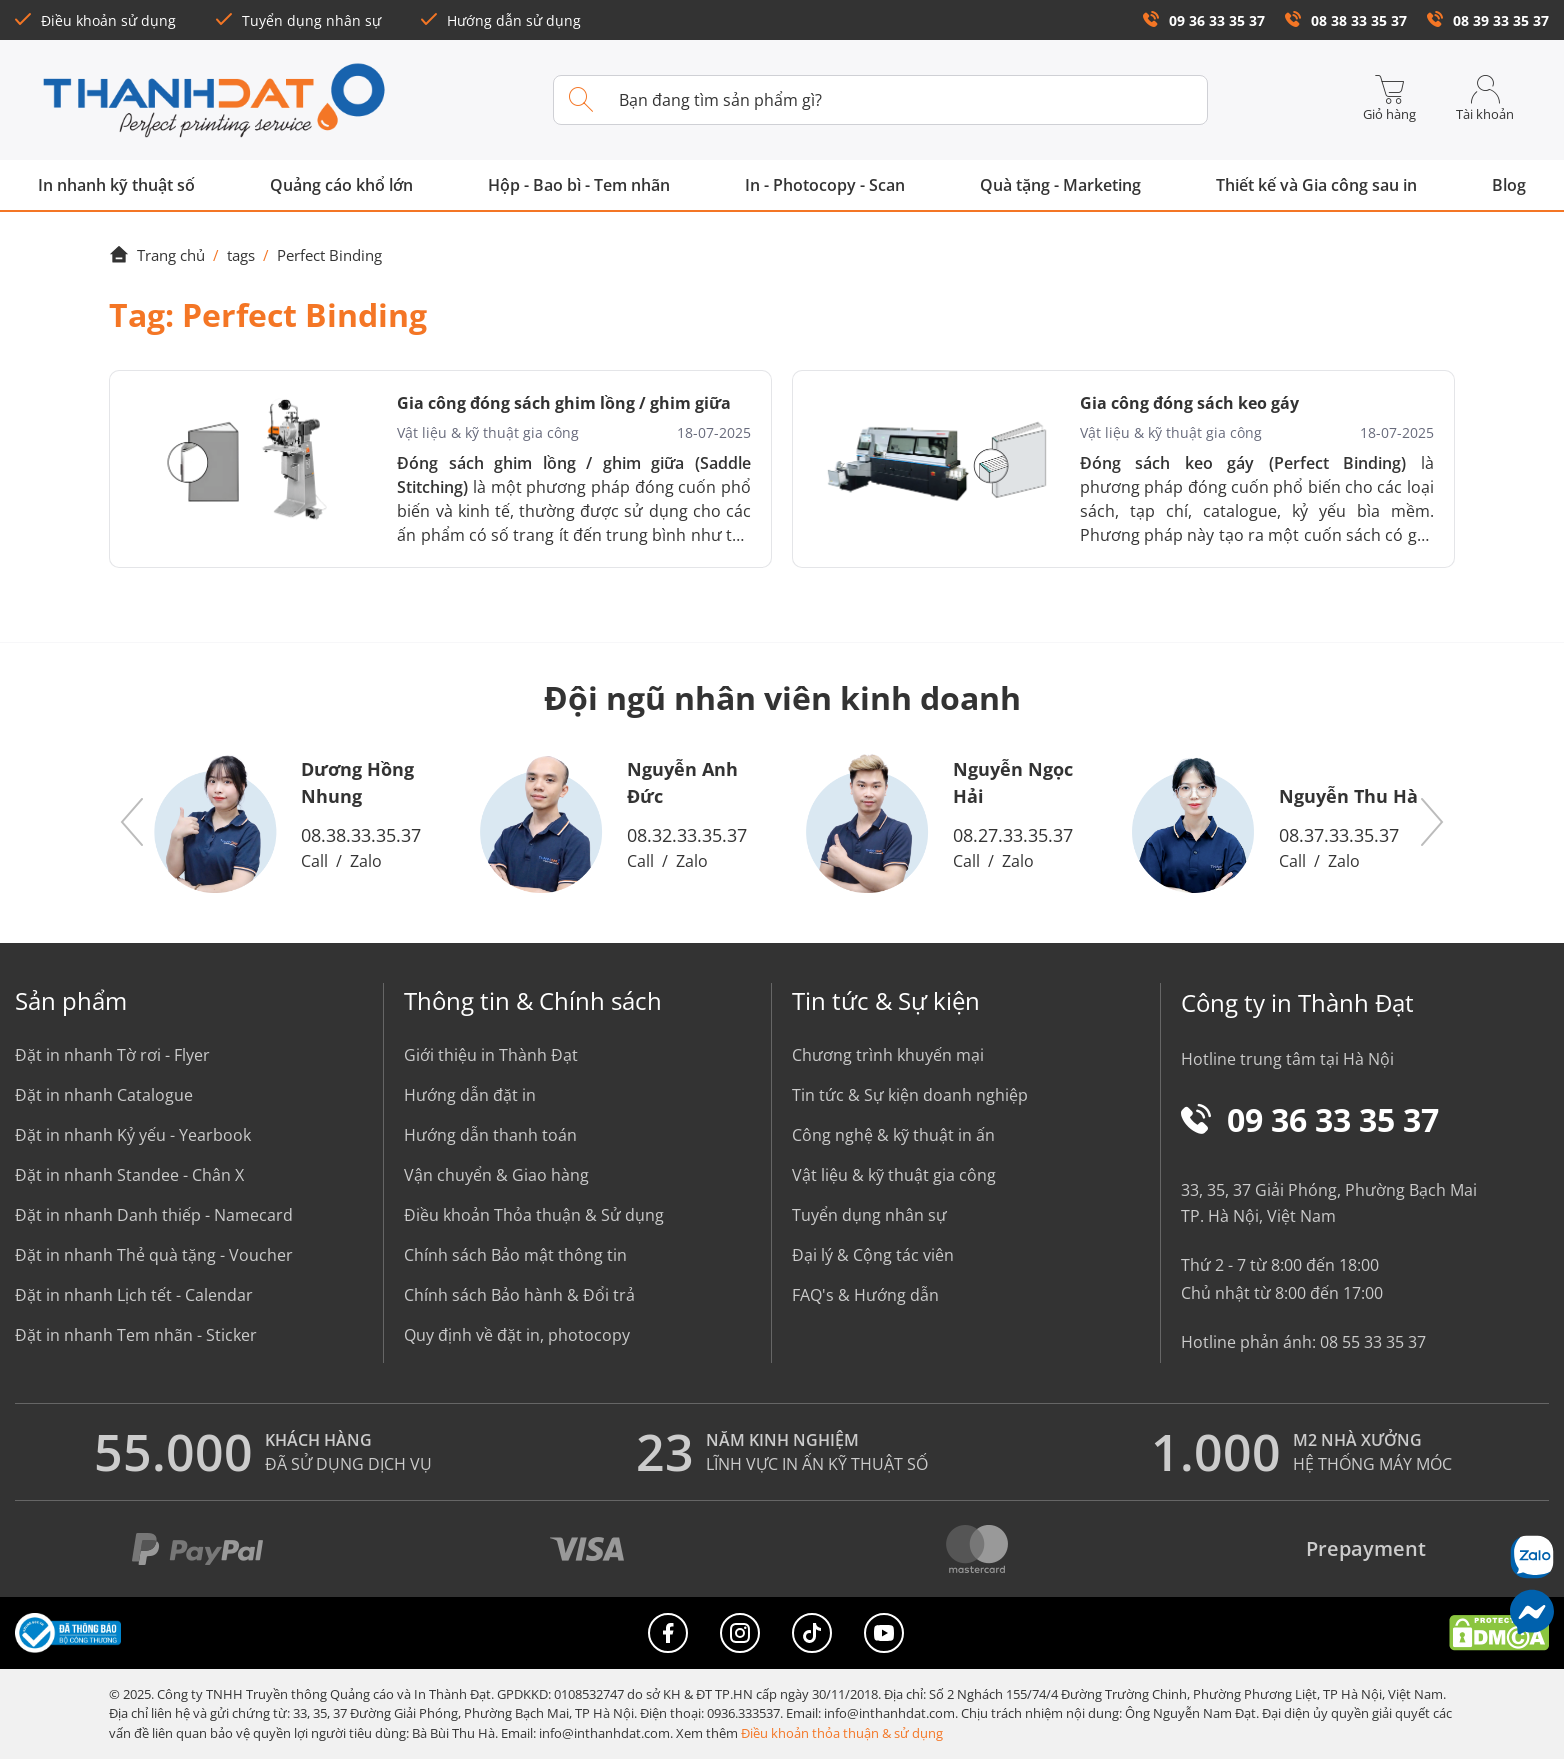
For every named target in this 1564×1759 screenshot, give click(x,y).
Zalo (366, 861)
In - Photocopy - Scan (825, 185)
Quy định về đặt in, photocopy (517, 1335)
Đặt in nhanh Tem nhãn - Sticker (136, 1335)
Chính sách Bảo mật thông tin (515, 1255)
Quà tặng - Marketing (1060, 185)
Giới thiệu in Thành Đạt (491, 1055)
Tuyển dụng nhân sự (298, 20)
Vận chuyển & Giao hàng (496, 1175)
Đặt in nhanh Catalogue (104, 1095)
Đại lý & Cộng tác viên (873, 1255)
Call (314, 861)
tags (241, 255)
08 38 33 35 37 (1346, 20)
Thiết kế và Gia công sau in (1316, 185)
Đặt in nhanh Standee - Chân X (129, 1175)
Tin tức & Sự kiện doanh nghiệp (910, 1095)
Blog (1509, 185)
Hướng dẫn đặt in (470, 1095)
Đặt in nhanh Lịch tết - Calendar (134, 1295)
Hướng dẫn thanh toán (490, 1135)
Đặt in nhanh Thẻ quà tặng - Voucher (154, 1255)
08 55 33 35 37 (1373, 1342)
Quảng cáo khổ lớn (341, 185)
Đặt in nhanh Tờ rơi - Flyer (112, 1055)
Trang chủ (157, 255)
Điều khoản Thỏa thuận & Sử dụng (534, 1215)
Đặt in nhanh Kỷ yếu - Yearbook (133, 1135)
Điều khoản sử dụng (95, 20)
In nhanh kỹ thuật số (116, 185)
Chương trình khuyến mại (888, 1055)
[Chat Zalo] (1531, 1556)
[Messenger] (1531, 1611)
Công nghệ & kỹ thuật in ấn (893, 1135)
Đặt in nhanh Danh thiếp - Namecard (154, 1215)
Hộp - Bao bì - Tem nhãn (579, 185)
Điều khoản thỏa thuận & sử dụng (842, 1733)
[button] (133, 822)
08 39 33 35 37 (1488, 20)
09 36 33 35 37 (1204, 20)
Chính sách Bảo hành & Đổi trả (519, 1295)
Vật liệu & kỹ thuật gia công (894, 1175)
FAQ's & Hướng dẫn (865, 1295)
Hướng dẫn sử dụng (501, 20)
